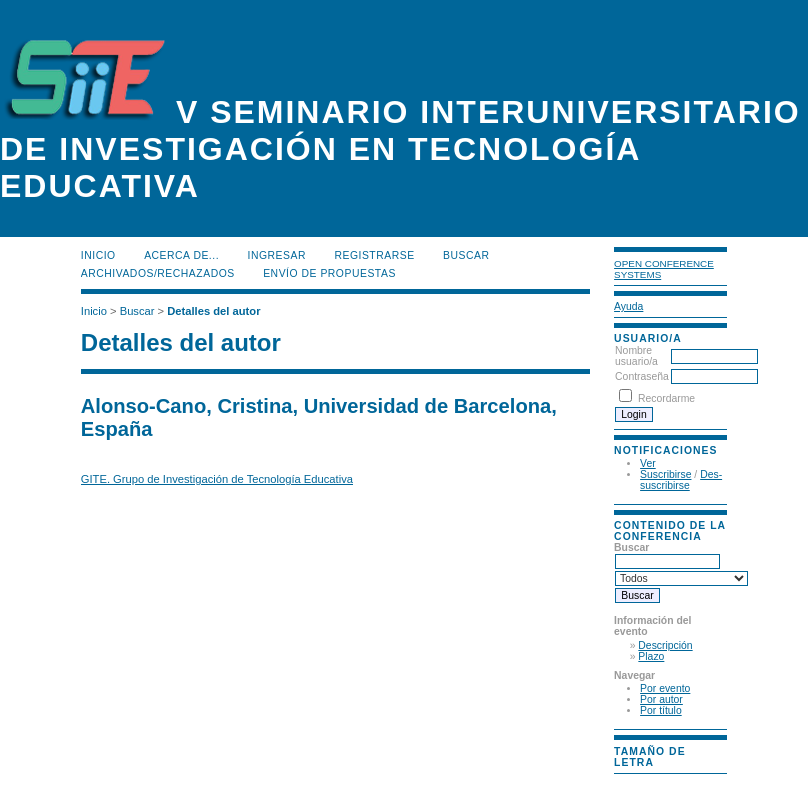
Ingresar (277, 255)
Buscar (466, 255)
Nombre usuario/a (636, 356)
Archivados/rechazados (158, 273)
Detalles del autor (213, 311)
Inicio (98, 255)
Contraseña (642, 376)
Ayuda (628, 306)
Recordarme (666, 398)
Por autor (661, 699)
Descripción (665, 645)
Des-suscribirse (681, 480)
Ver (648, 463)
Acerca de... (181, 255)
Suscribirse (665, 474)
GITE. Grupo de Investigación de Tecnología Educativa (217, 479)
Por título (661, 710)
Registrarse (374, 255)
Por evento (665, 688)
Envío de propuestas (329, 273)
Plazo (651, 656)
